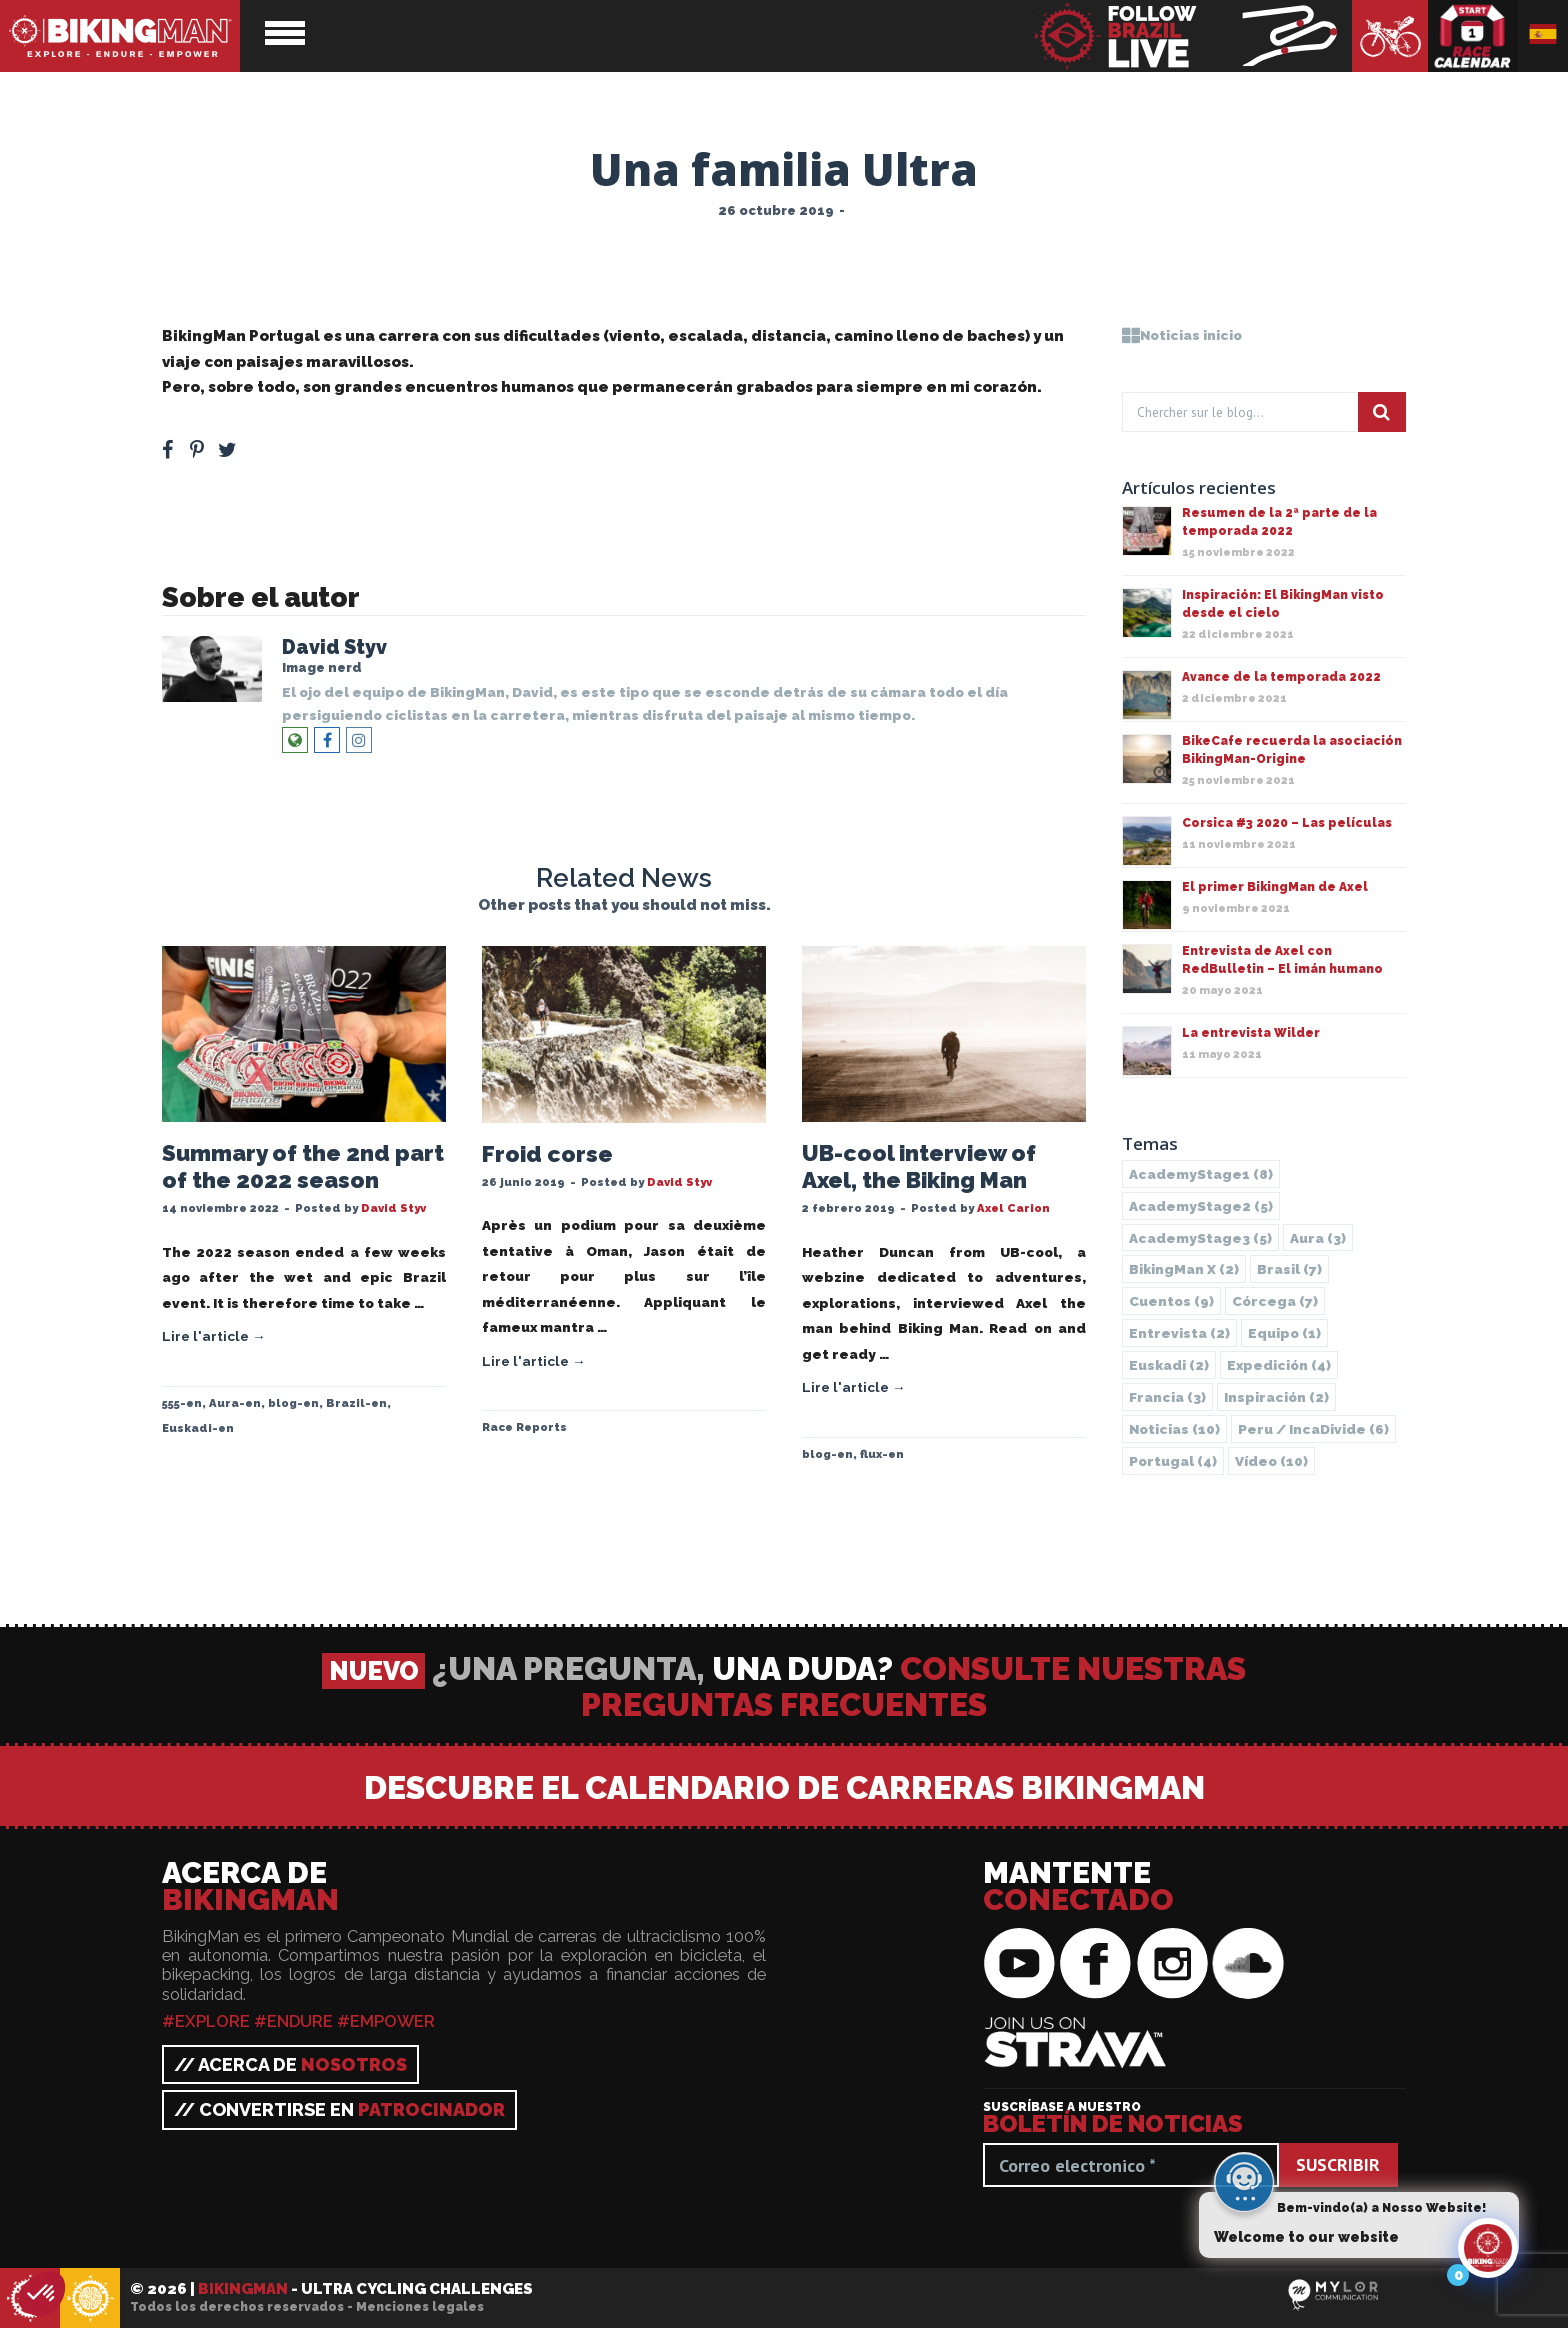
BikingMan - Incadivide (90, 2299)
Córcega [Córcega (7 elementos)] (1275, 1301)
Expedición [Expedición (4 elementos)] (1279, 1365)
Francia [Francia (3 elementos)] (1167, 1397)
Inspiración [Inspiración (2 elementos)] (1276, 1397)
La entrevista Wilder (1251, 1033)
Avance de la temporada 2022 (1281, 677)
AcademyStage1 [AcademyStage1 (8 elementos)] (1201, 1174)
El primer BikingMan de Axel (1275, 887)
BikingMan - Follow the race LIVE (1192, 36)
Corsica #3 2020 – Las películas (1287, 823)
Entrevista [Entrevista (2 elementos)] (1179, 1333)
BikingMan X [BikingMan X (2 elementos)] (1184, 1269)
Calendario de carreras (1473, 36)
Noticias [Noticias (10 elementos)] (1174, 1429)
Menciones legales (420, 2307)
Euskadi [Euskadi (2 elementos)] (1169, 1365)
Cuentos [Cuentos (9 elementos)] (1171, 1301)
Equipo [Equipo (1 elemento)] (1284, 1333)
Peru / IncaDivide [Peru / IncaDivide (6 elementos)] (1313, 1429)
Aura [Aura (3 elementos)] (1318, 1238)
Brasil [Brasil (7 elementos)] (1289, 1269)
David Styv (334, 647)
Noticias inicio (1182, 335)
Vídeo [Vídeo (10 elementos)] (1271, 1461)
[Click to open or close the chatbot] (1488, 2251)
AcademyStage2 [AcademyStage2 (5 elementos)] (1201, 1206)
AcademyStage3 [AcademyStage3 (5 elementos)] (1200, 1238)
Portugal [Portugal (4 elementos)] (1173, 1461)
